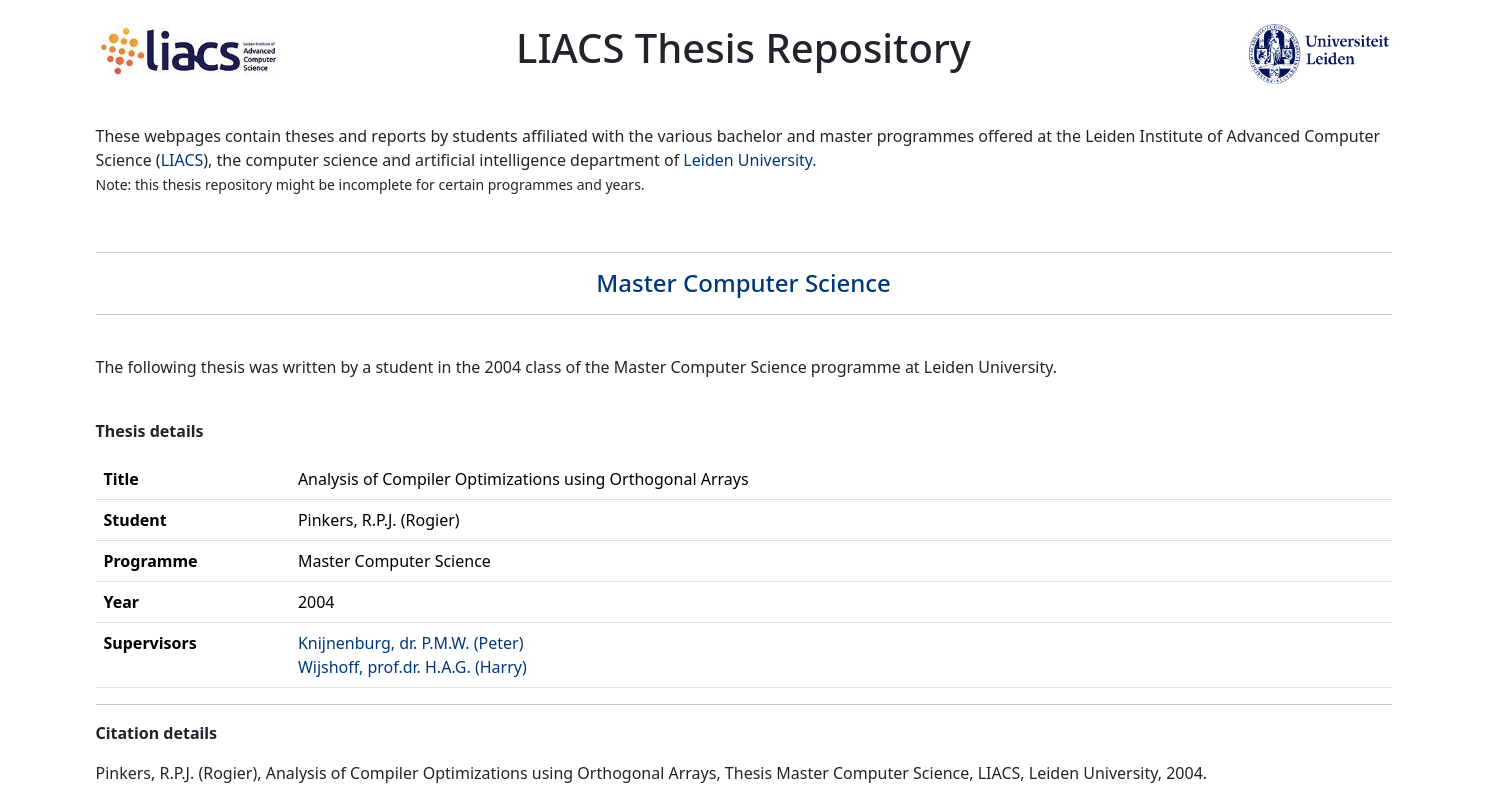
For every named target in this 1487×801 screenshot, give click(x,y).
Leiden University (747, 160)
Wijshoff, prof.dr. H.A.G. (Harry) (412, 667)
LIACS (182, 160)
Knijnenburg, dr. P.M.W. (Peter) (411, 643)
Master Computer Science (743, 282)
